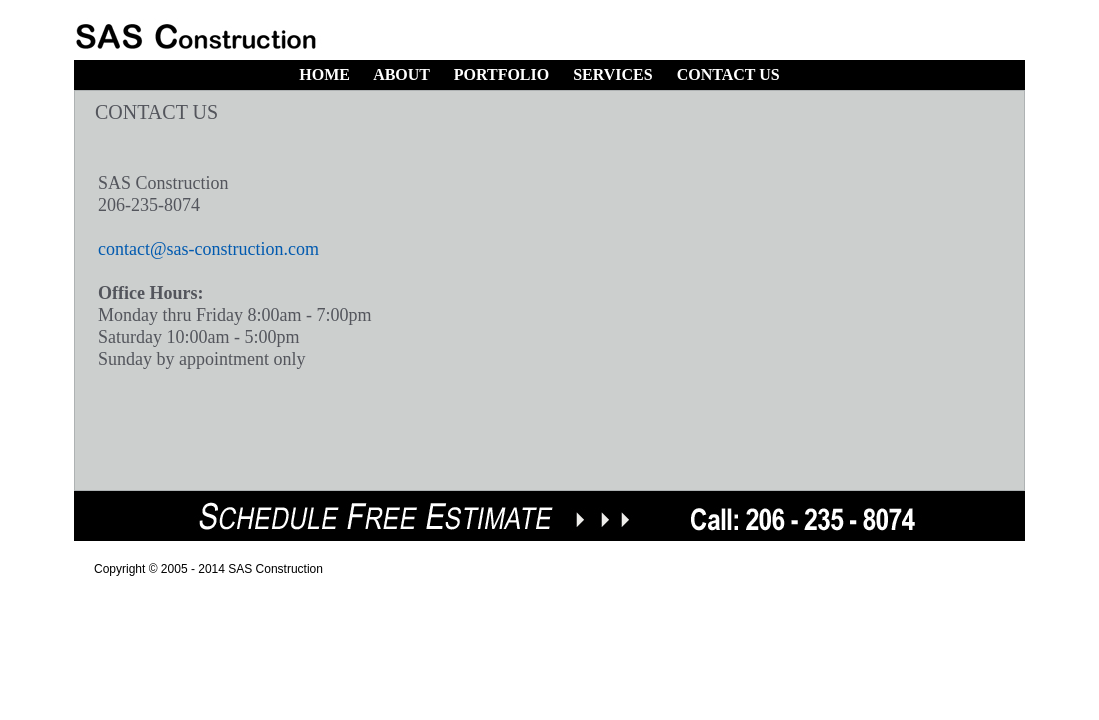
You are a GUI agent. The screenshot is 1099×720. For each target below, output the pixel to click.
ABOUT (401, 74)
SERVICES (612, 74)
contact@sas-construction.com (208, 249)
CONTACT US (728, 74)
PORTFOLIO (501, 74)
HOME (324, 74)
